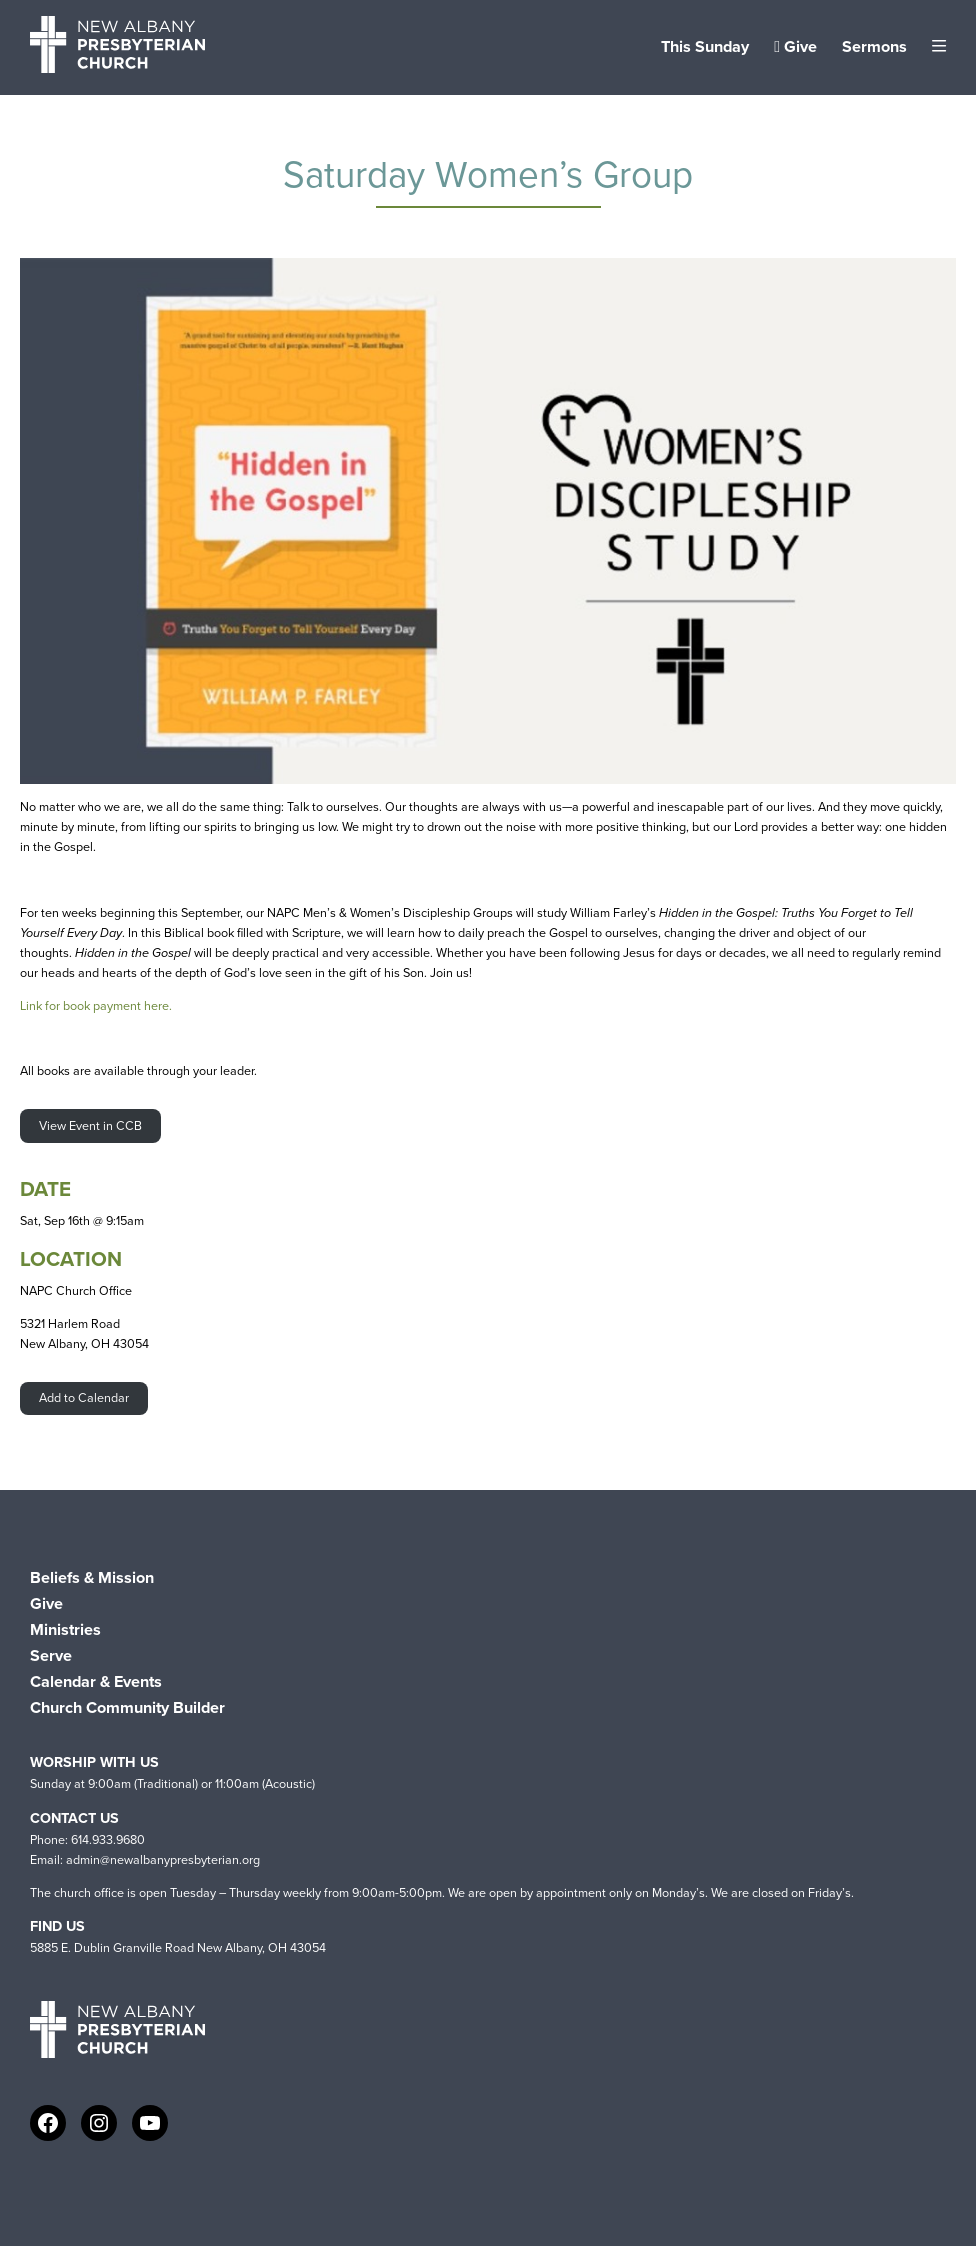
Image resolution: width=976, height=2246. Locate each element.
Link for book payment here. (96, 1005)
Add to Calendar (84, 1397)
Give (795, 46)
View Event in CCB (90, 1125)
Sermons (874, 46)
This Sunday (705, 46)
